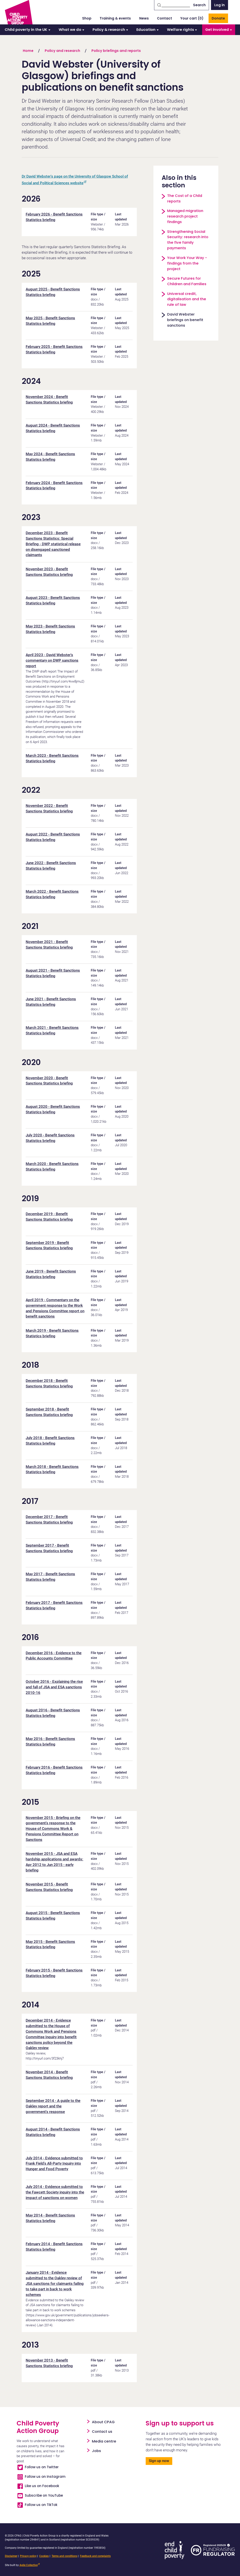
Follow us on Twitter (38, 2467)
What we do (70, 29)
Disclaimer (11, 2556)
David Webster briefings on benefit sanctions (185, 320)
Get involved (217, 29)
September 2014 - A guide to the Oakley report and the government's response (53, 2106)
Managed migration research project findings (185, 216)
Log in (219, 5)
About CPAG (103, 2422)
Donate (218, 18)
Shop (86, 18)
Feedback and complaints (95, 2556)
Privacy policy (28, 2556)
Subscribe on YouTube (40, 2495)
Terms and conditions (64, 2556)
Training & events (115, 18)
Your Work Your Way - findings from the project (187, 263)
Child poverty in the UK (26, 29)
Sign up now (159, 2461)
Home (28, 50)
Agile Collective (29, 2565)
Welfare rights (180, 29)
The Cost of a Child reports (184, 198)
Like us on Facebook (38, 2486)
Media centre (104, 2441)
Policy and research (62, 50)
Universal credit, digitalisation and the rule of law (186, 299)
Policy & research (109, 29)
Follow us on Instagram (41, 2477)
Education (145, 29)
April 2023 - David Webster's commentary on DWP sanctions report (52, 660)
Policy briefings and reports (116, 50)
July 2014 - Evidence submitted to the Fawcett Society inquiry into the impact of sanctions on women (55, 2192)
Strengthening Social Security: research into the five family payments (187, 240)
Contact (164, 18)
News (144, 18)
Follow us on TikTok (37, 2505)
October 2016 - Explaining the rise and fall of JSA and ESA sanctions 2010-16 (54, 1687)
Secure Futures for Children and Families (186, 281)
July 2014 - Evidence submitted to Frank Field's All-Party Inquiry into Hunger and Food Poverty (54, 2163)
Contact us (102, 2431)
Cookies (44, 2556)
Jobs (96, 2450)
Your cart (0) (191, 18)
